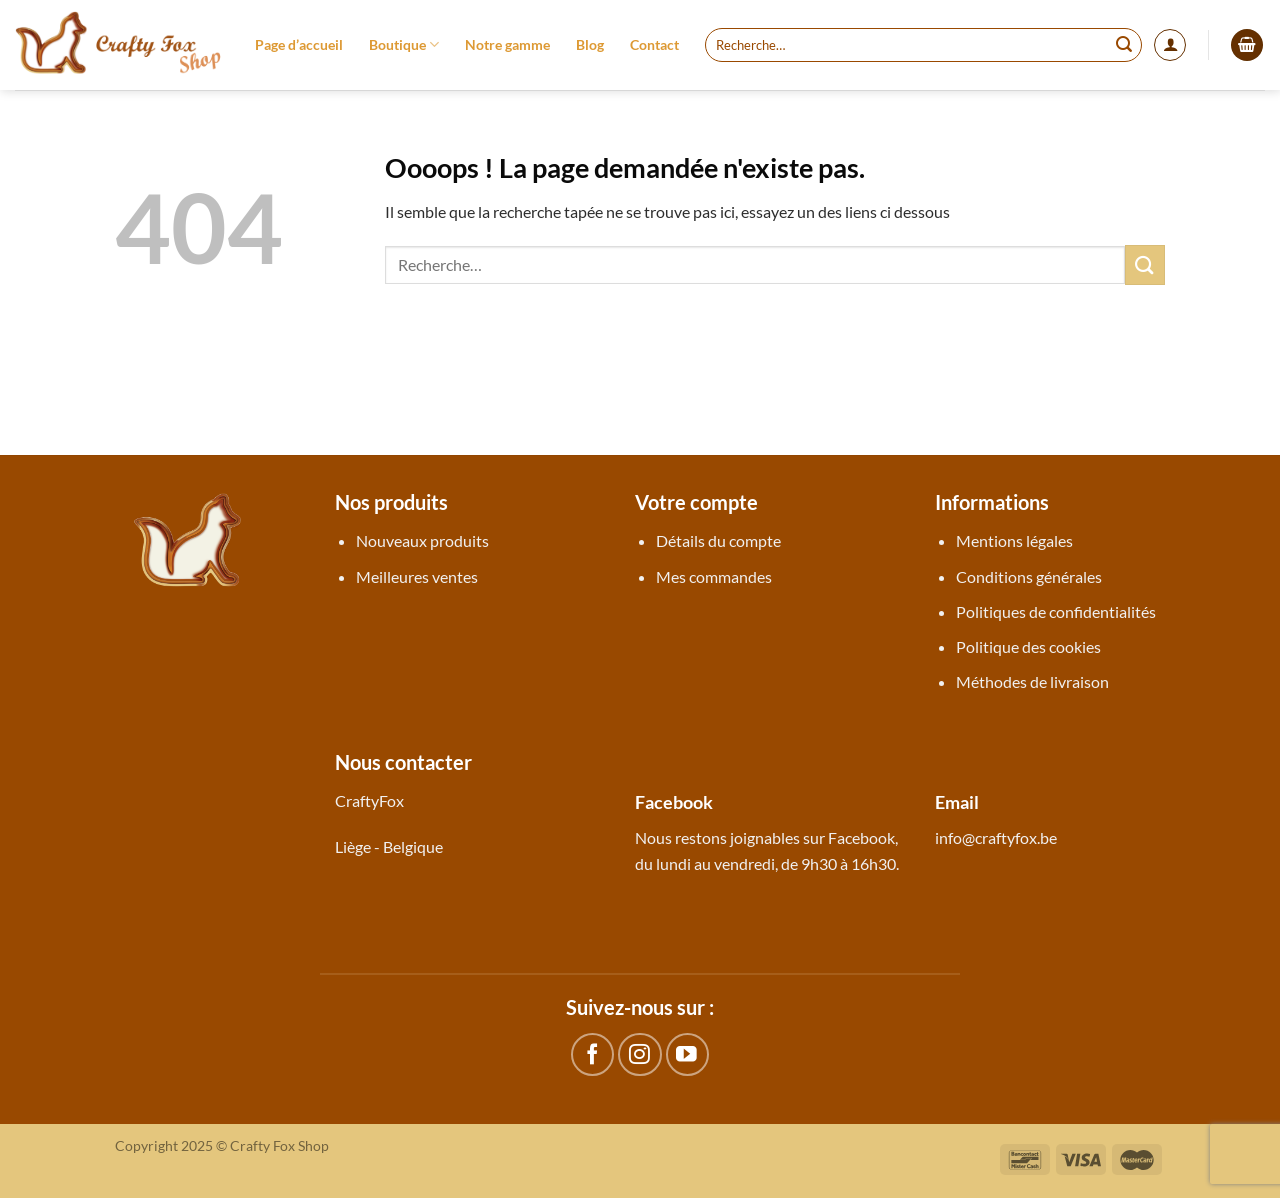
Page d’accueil (299, 44)
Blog (590, 44)
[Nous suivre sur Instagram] (639, 1054)
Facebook (861, 837)
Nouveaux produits (422, 540)
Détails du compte (718, 540)
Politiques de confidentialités (1056, 611)
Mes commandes (714, 576)
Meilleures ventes (417, 576)
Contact (654, 44)
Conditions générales (1029, 576)
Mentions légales (1014, 540)
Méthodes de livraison (1032, 681)
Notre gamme (507, 44)
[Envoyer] (1124, 45)
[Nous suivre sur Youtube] (687, 1054)
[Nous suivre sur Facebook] (592, 1054)
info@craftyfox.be (996, 837)
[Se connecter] (1170, 45)
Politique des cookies (1028, 646)
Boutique (404, 44)
